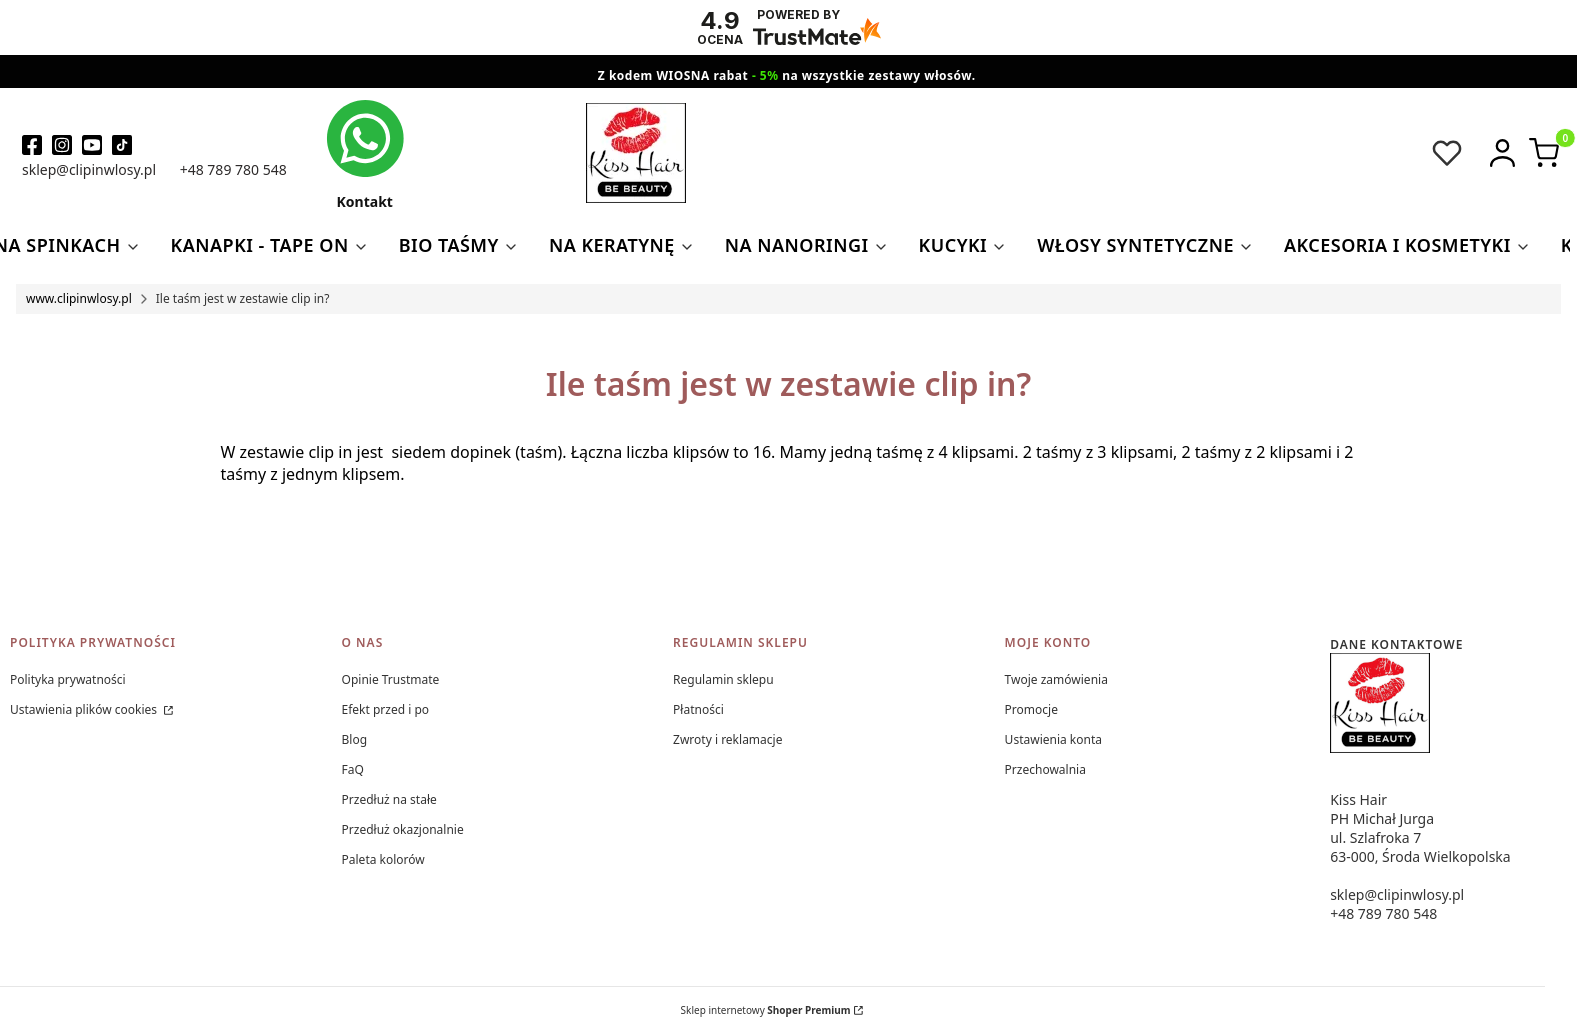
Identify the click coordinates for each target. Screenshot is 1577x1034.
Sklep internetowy (766, 1010)
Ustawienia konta (1053, 739)
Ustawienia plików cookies (85, 709)
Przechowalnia (1045, 769)
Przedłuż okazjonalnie (403, 829)
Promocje (1031, 709)
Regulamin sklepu (723, 679)
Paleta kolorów (383, 859)
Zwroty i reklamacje (727, 739)
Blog (355, 739)
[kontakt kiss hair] (365, 154)
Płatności (698, 709)
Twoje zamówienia (1056, 679)
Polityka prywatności (68, 679)
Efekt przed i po (386, 709)
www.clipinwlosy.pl (79, 298)
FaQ (353, 769)
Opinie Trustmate (391, 679)
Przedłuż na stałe (389, 799)
